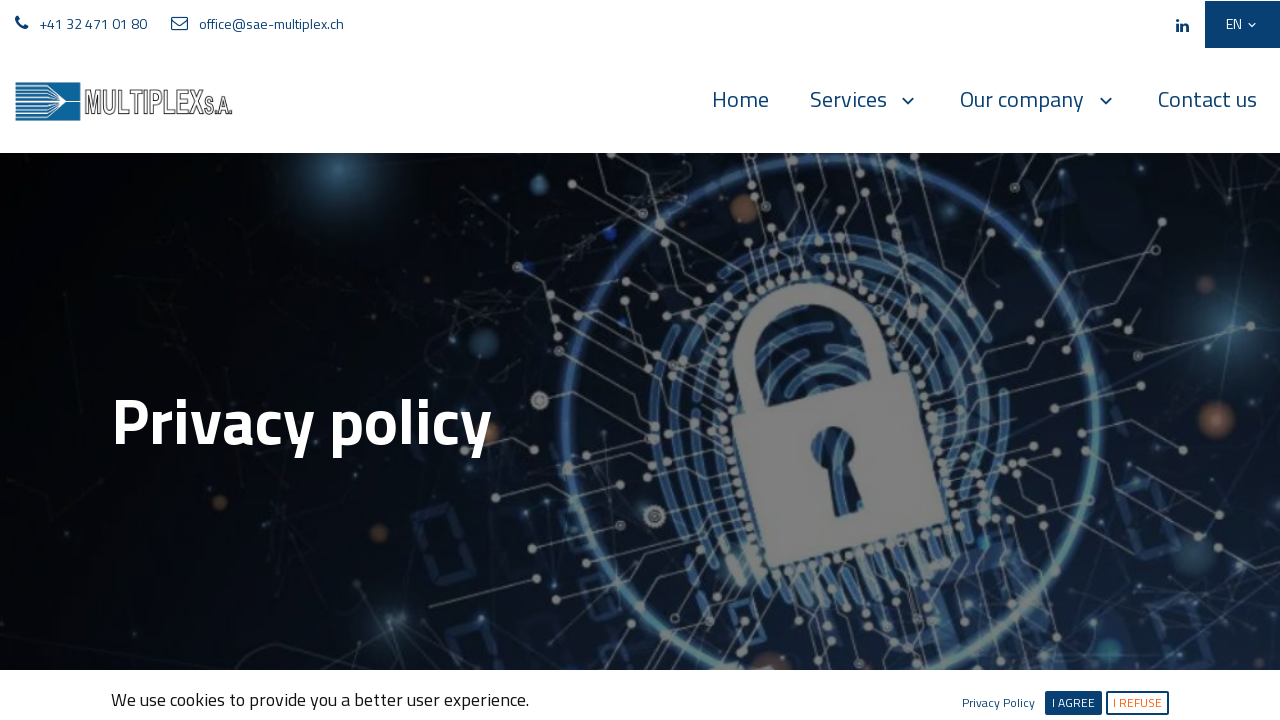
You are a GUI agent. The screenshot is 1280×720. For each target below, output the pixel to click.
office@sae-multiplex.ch (271, 23)
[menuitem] (740, 99)
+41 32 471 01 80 (93, 23)
